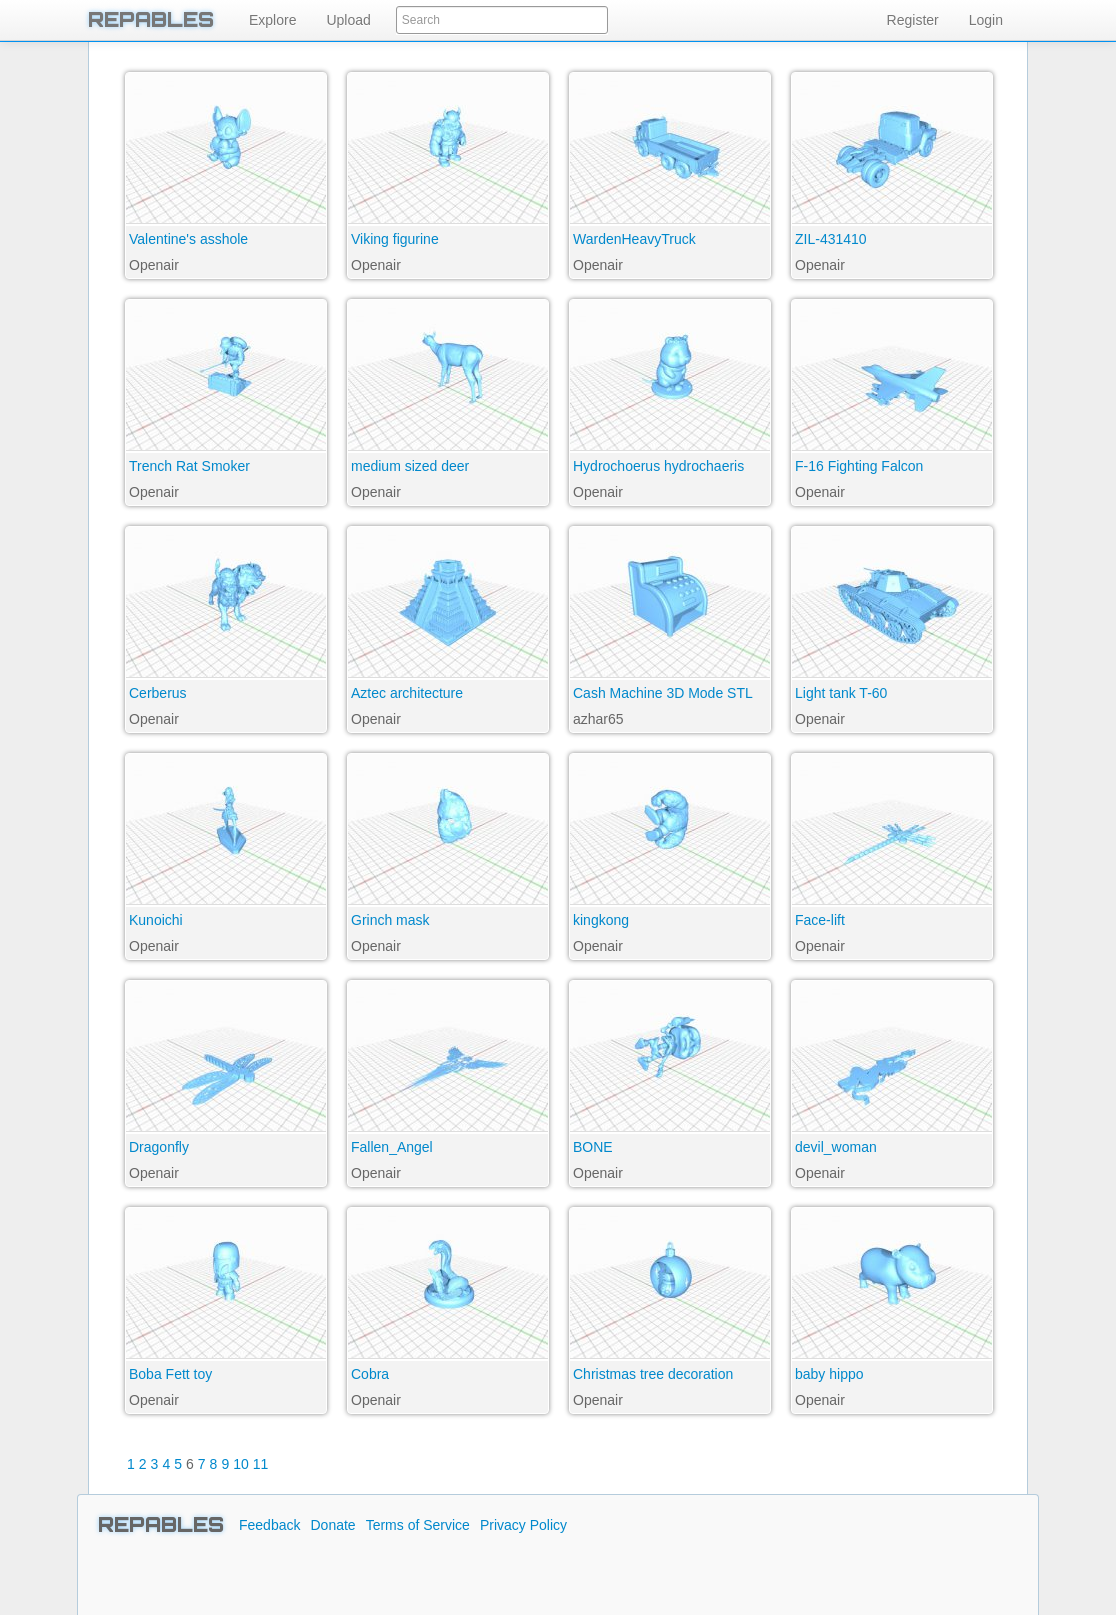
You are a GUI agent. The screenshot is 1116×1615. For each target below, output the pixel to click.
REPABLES (151, 19)
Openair (154, 265)
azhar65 (598, 719)
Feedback (269, 1525)
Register (913, 20)
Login (986, 20)
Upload (348, 20)
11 (261, 1464)
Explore (272, 20)
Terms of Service (418, 1525)
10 (241, 1464)
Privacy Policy (523, 1525)
